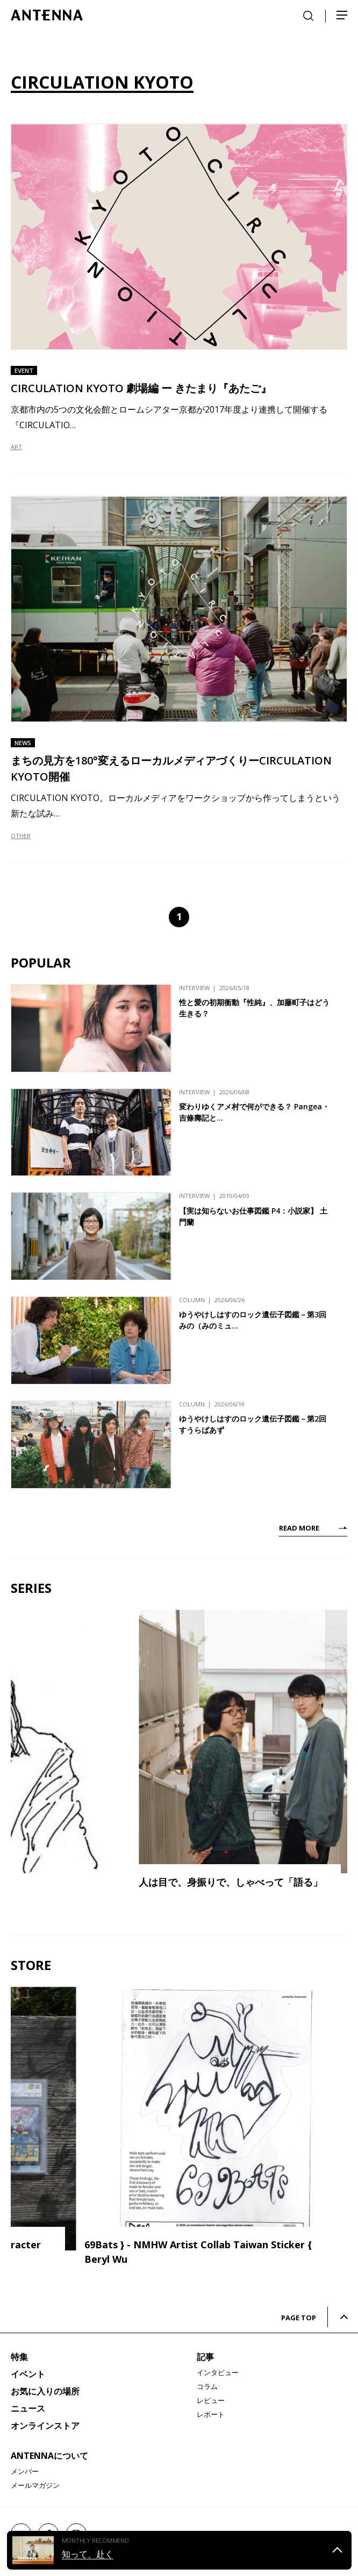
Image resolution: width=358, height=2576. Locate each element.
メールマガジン (35, 2485)
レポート (211, 2414)
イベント (28, 2374)
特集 (19, 2357)
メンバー (25, 2471)
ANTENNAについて (49, 2456)
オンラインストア (45, 2425)
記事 (205, 2357)
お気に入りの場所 (45, 2391)
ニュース (28, 2408)
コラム (207, 2386)
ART (16, 447)
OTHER (21, 836)
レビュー (211, 2400)
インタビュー (218, 2372)
